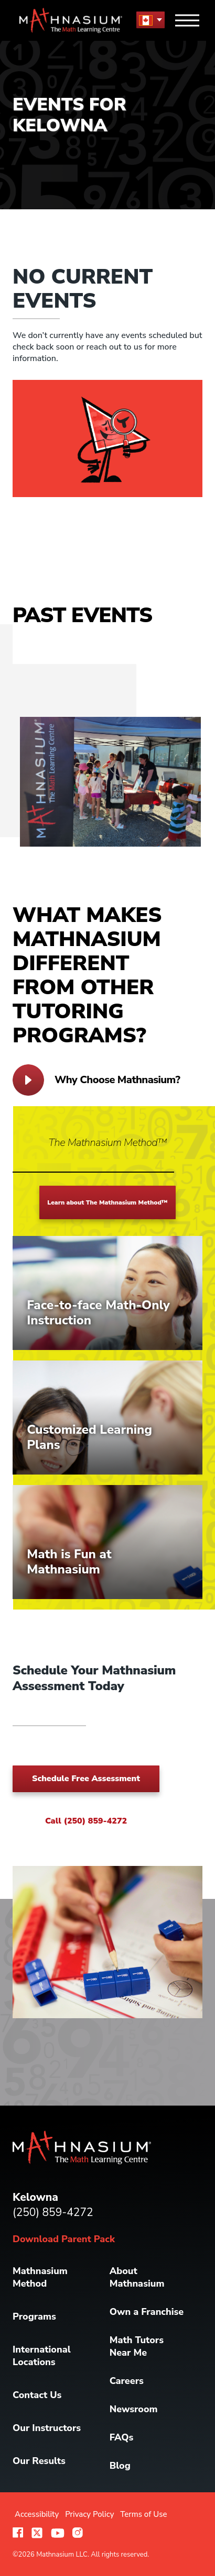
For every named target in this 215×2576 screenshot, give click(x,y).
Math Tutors (137, 2346)
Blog (120, 2465)
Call (86, 1821)
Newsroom (134, 2409)
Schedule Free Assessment (86, 1778)
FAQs (122, 2437)
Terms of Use (143, 2514)
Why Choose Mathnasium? (96, 1080)
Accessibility (37, 2514)
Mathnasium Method (40, 2277)
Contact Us (37, 2395)
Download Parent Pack (64, 2239)
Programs (34, 2316)
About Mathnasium (137, 2277)
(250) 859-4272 (53, 2212)
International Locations (42, 2355)
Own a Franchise (147, 2311)
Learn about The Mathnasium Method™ (107, 1202)
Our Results (39, 2461)
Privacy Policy (89, 2514)
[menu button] (150, 20)
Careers (127, 2381)
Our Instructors (47, 2428)
